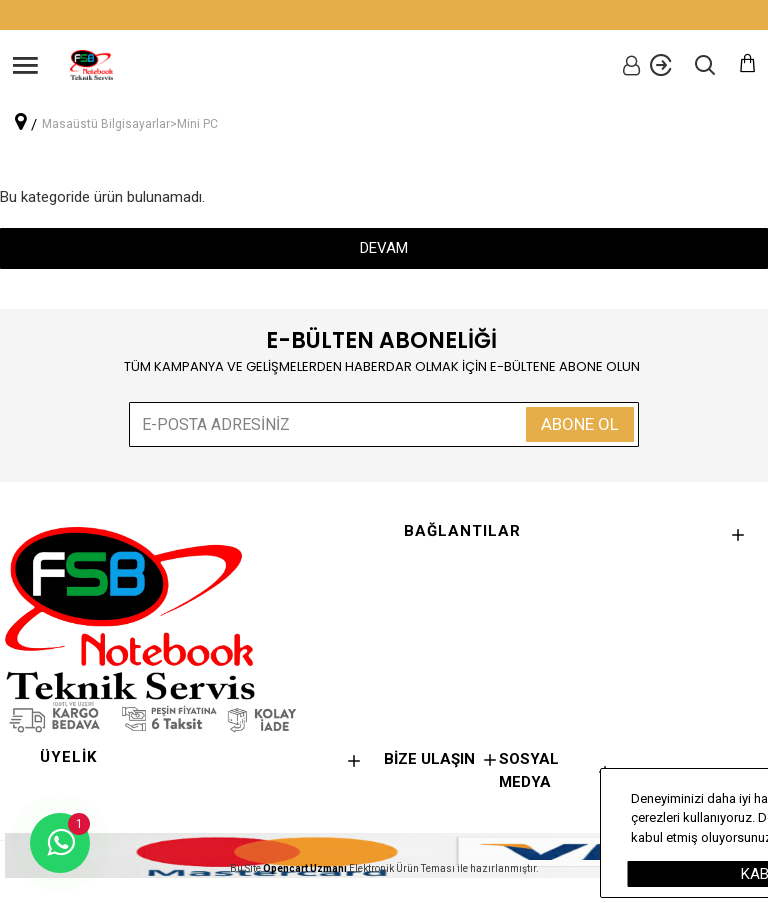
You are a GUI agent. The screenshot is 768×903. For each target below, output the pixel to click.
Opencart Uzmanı (305, 868)
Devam (384, 248)
